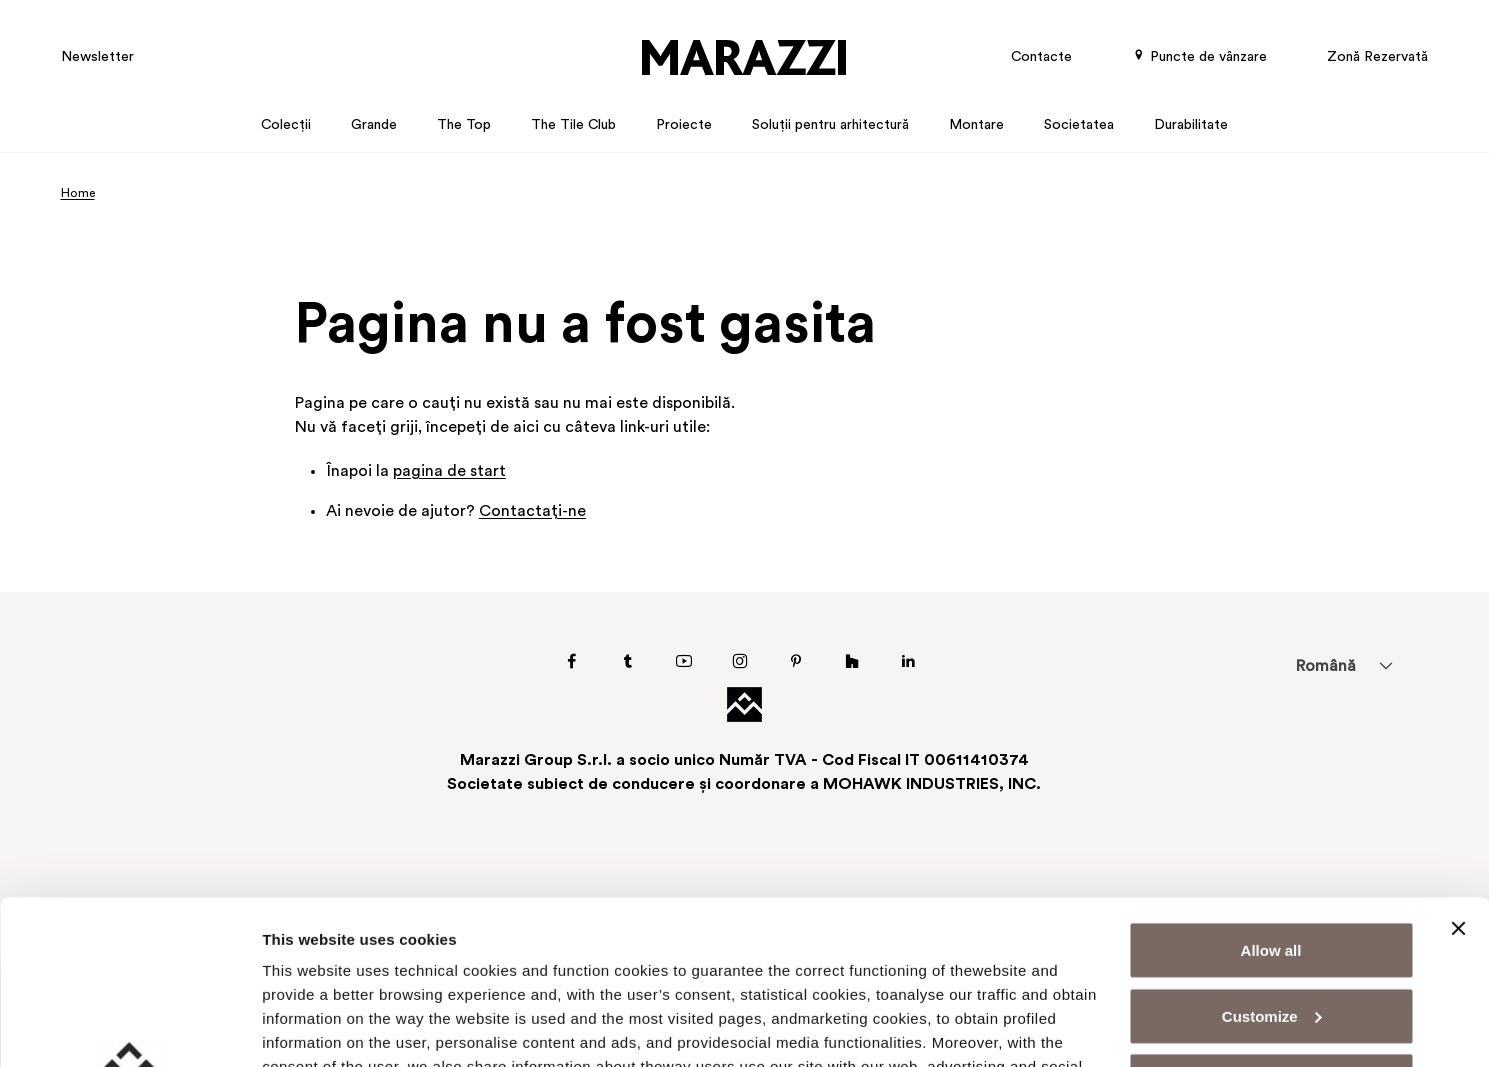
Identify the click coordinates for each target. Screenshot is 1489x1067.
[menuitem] (1325, 666)
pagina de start (449, 472)
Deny (1271, 917)
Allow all (1271, 786)
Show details (308, 1027)
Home (78, 194)
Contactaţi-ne (532, 512)
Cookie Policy (456, 974)
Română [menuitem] (1325, 667)
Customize (1272, 852)
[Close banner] (1458, 765)
